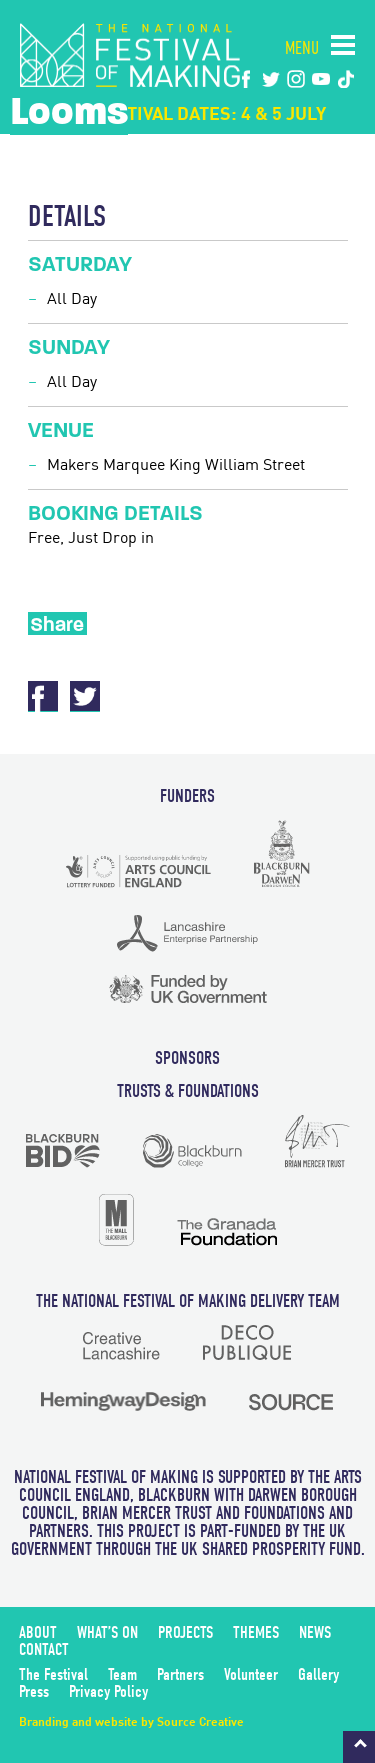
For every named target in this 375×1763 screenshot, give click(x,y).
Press (34, 1691)
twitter (271, 79)
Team (122, 1674)
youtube (321, 79)
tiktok (346, 79)
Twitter (85, 696)
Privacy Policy (108, 1691)
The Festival (53, 1674)
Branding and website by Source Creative (131, 1723)
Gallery (318, 1674)
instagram (296, 79)
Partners (180, 1674)
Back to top (359, 1747)
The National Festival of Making (130, 55)
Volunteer (251, 1674)
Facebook (246, 79)
